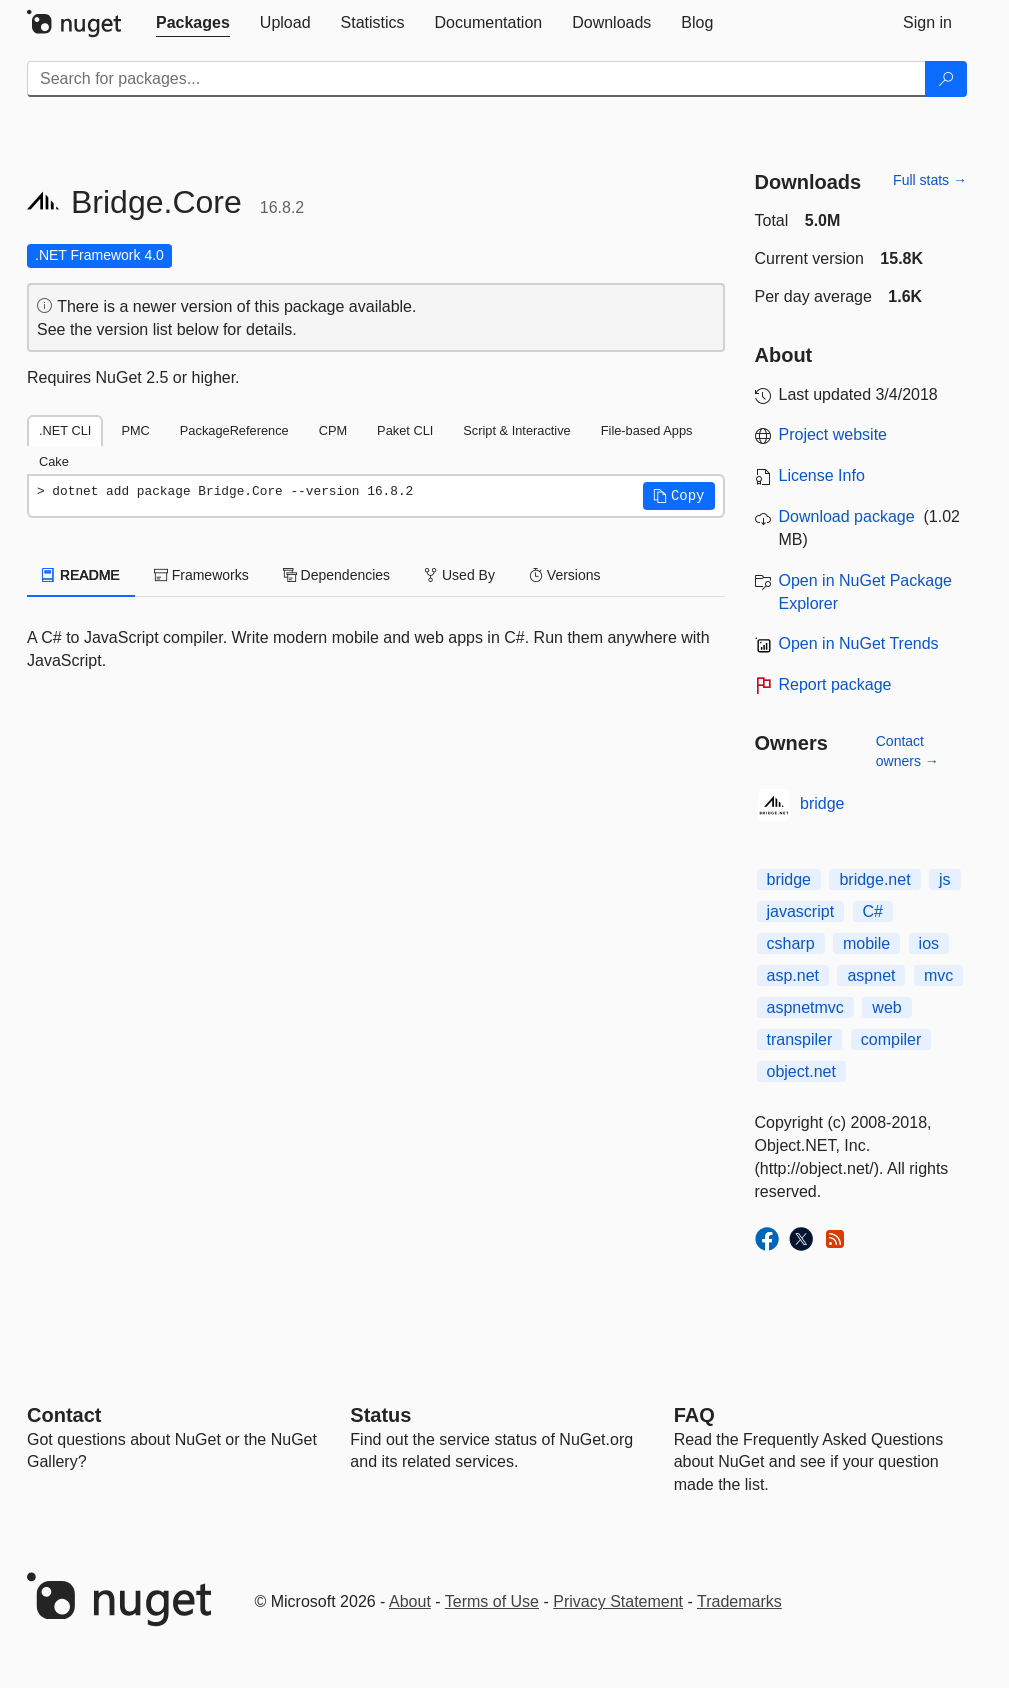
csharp (791, 943)
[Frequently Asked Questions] (694, 1415)
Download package (847, 516)
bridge (822, 803)
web (886, 1007)
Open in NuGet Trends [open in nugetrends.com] (859, 643)
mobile (866, 943)
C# (873, 911)
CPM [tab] (333, 430)
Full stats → (930, 180)
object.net (801, 1071)
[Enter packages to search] (476, 79)
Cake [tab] (54, 461)
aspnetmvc (805, 1007)
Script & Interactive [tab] (516, 430)
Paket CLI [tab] (405, 430)
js (945, 879)
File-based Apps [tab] (647, 430)
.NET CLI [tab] (65, 430)
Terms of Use (492, 1601)
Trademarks (739, 1601)
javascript (801, 911)
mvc (938, 975)
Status (380, 1415)
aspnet (871, 975)
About (410, 1601)
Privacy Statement (618, 1601)
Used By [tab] (459, 575)
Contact (64, 1415)
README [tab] (81, 575)
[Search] (946, 79)
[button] (679, 496)
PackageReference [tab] (234, 430)
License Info (822, 475)
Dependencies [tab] (336, 575)
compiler (891, 1039)
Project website (833, 434)
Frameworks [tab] (201, 575)
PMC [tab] (135, 430)
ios (929, 943)
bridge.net (874, 879)
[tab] (193, 23)
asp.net (793, 975)
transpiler (800, 1039)
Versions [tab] (565, 575)
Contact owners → (907, 751)
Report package (835, 684)
